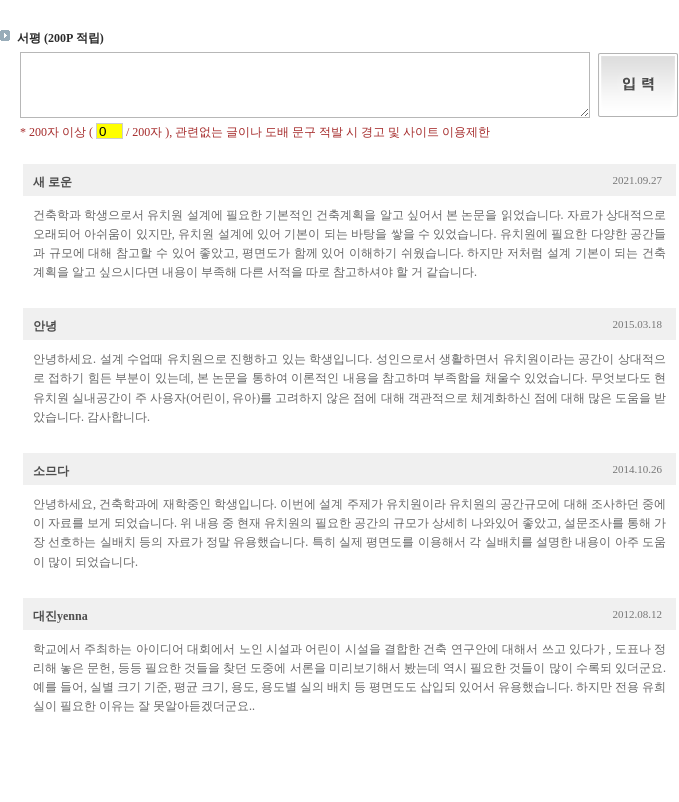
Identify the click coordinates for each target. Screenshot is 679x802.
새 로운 (52, 194)
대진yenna (60, 628)
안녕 (45, 338)
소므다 (51, 483)
